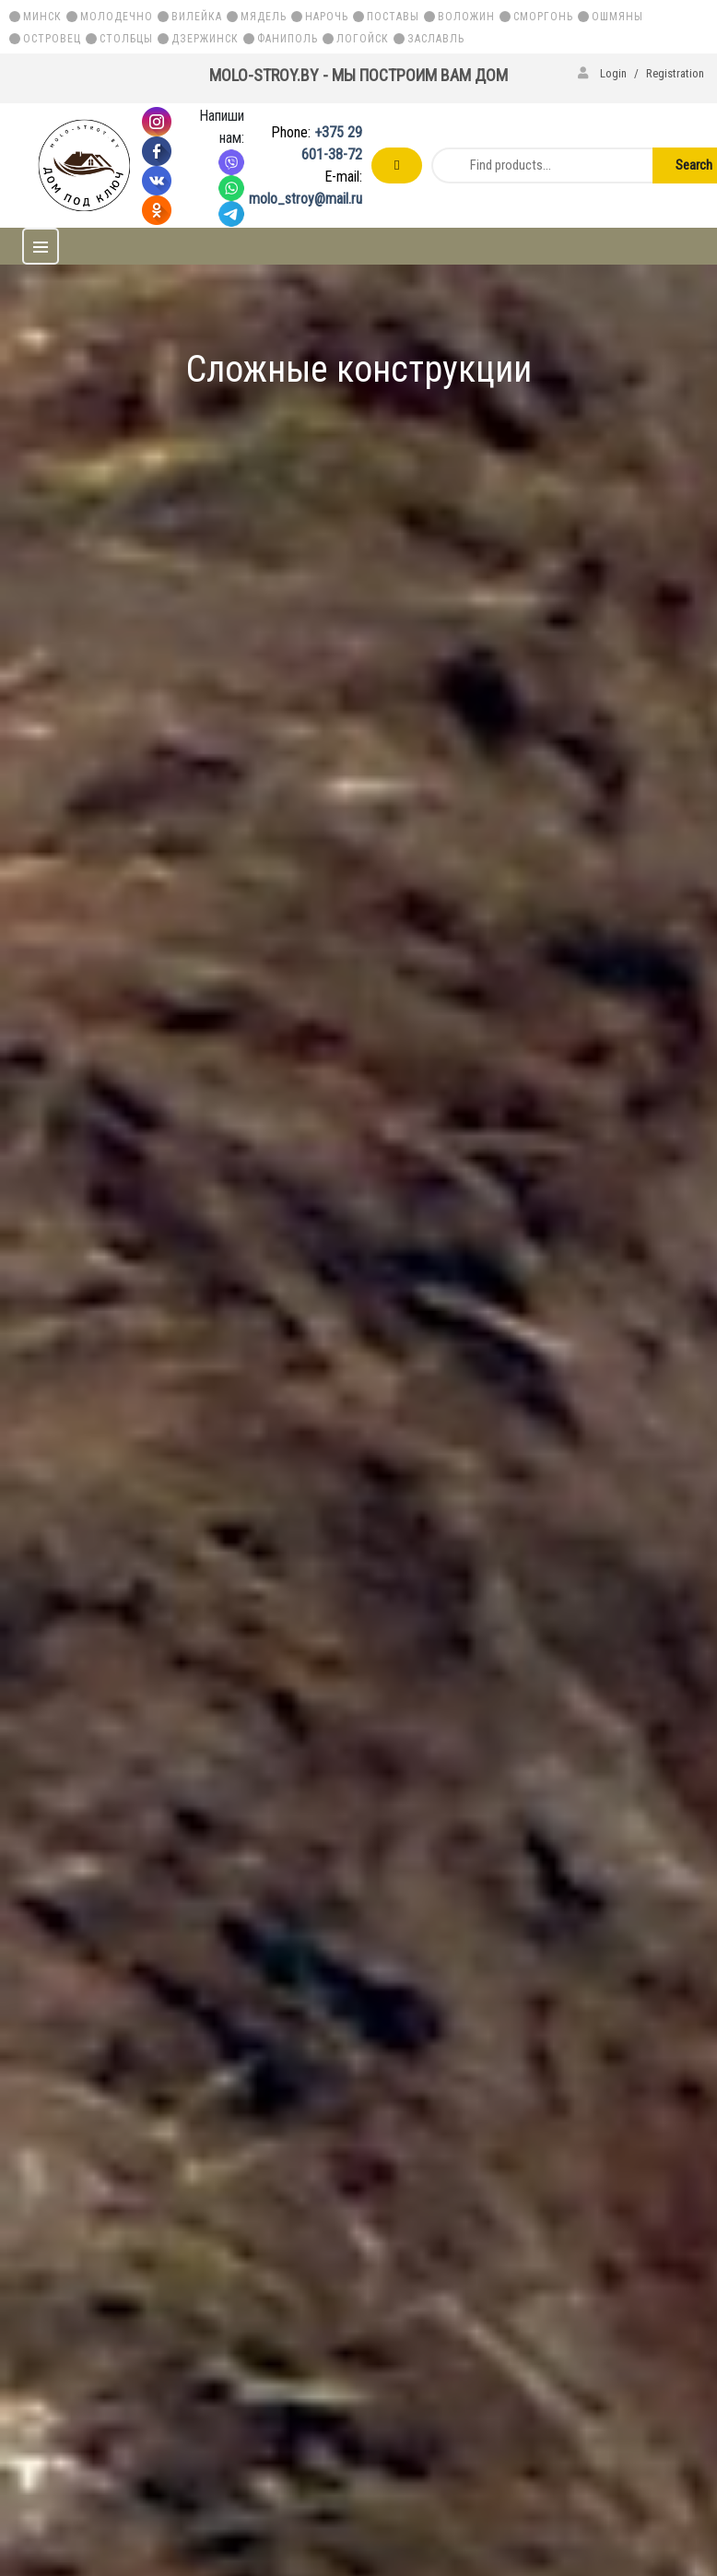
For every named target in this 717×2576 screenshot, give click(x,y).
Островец (52, 38)
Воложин (466, 16)
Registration (675, 73)
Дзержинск (205, 38)
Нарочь (326, 16)
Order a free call (396, 165)
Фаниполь (287, 38)
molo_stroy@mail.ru (305, 198)
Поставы (393, 16)
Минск (42, 16)
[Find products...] (539, 165)
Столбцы (126, 38)
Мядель (264, 16)
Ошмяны (617, 16)
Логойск (362, 38)
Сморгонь (543, 16)
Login (603, 73)
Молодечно (116, 16)
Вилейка (196, 16)
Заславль (435, 38)
